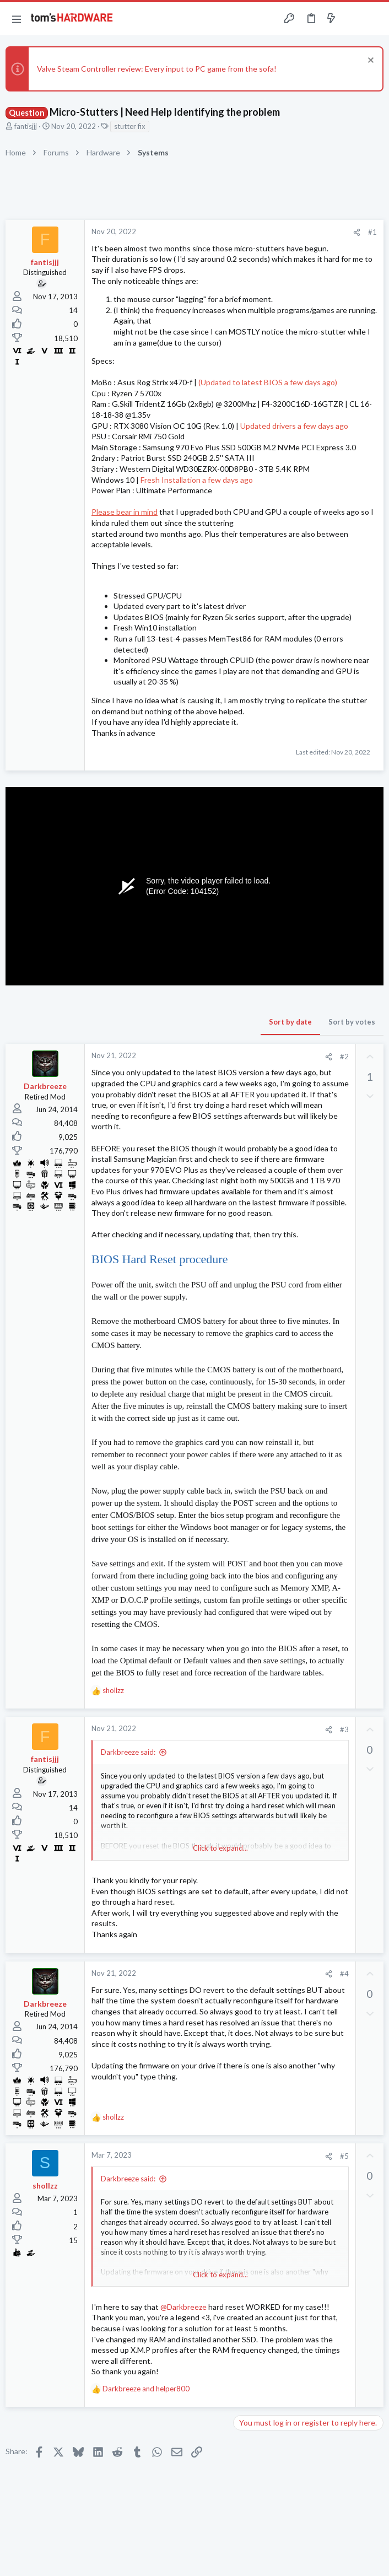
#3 (344, 1729)
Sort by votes (351, 1021)
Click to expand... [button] (220, 1848)
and (146, 2388)
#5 (344, 2156)
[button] (17, 18)
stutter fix (129, 126)
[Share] (356, 232)
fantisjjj (25, 126)
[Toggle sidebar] (353, 19)
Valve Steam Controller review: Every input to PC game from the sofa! (157, 68)
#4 (344, 1973)
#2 (344, 1056)
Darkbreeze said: (128, 1752)
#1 (372, 232)
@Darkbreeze (183, 2306)
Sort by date (290, 1021)
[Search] (374, 19)
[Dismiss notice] (369, 61)
